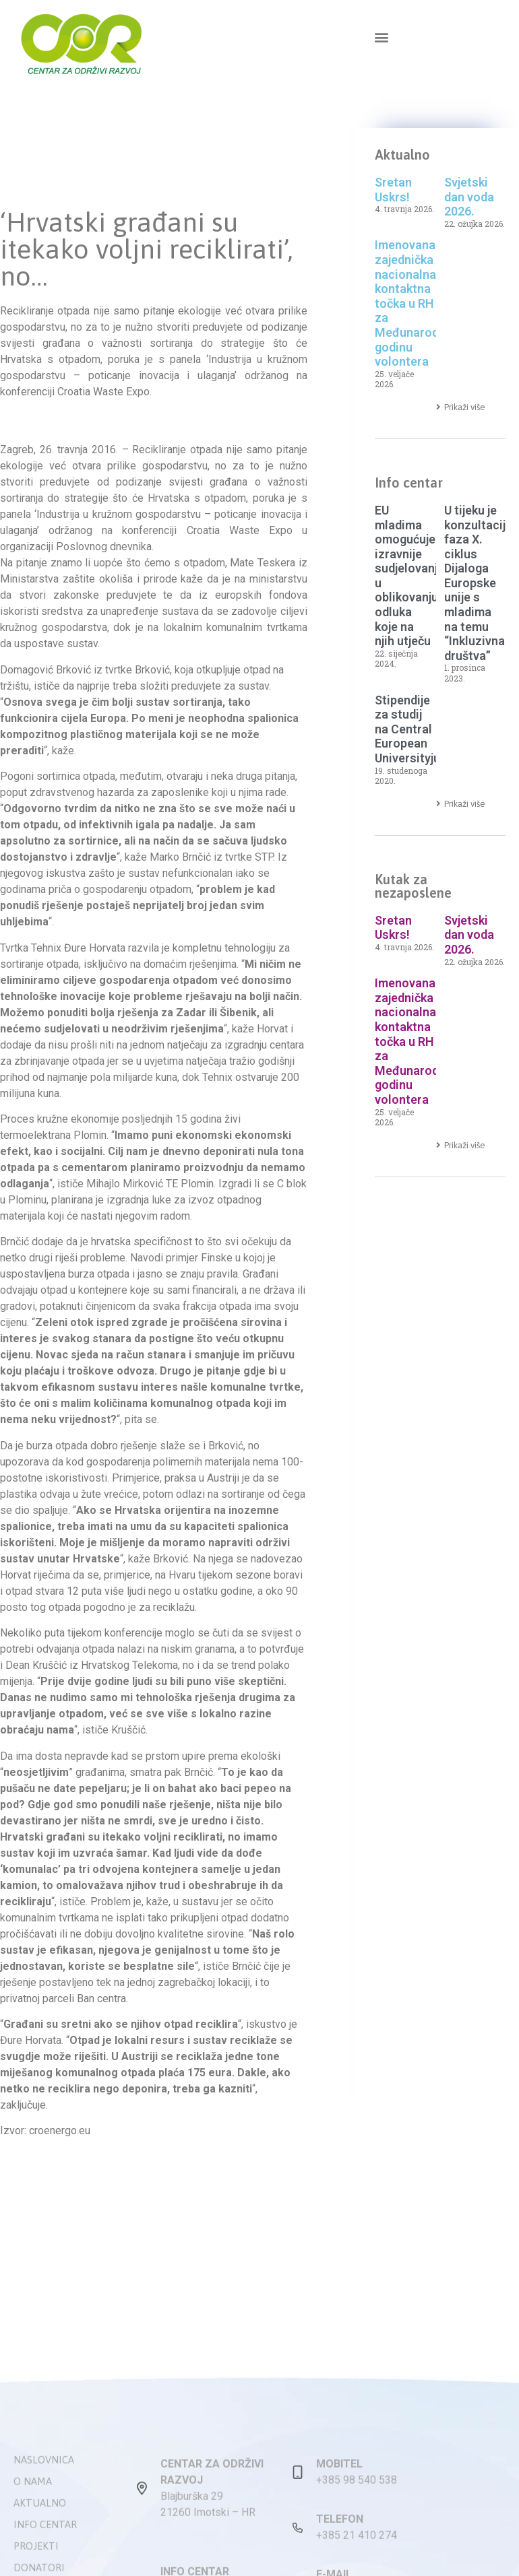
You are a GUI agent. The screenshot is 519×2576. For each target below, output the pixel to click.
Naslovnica (43, 2548)
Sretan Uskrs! (393, 189)
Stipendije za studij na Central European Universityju (407, 729)
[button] (381, 37)
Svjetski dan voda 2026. (469, 196)
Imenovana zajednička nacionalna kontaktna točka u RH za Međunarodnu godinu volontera (413, 303)
